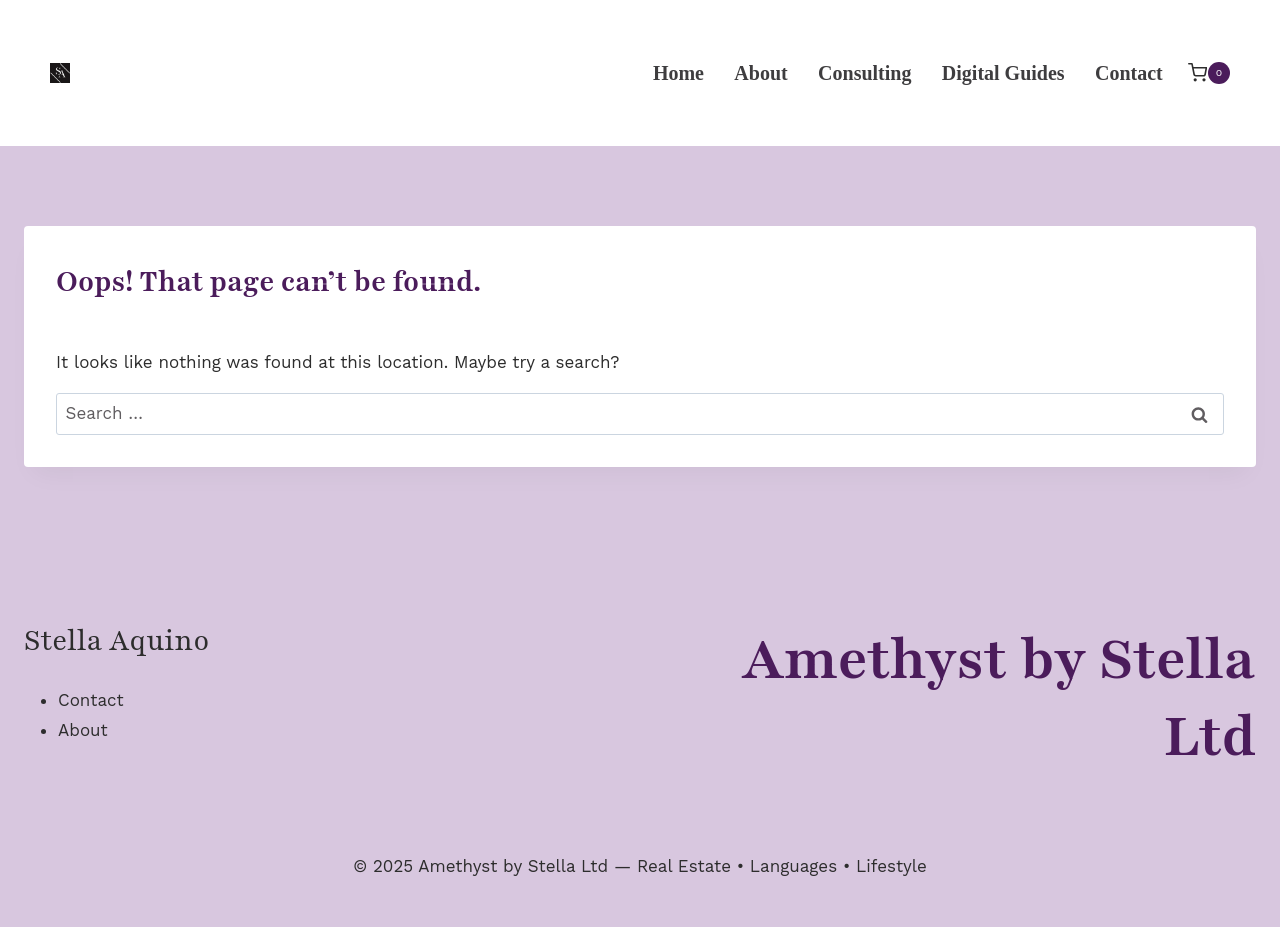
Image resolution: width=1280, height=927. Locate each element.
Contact (1129, 73)
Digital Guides (1003, 73)
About (760, 73)
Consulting (864, 73)
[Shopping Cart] (1209, 72)
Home (678, 73)
